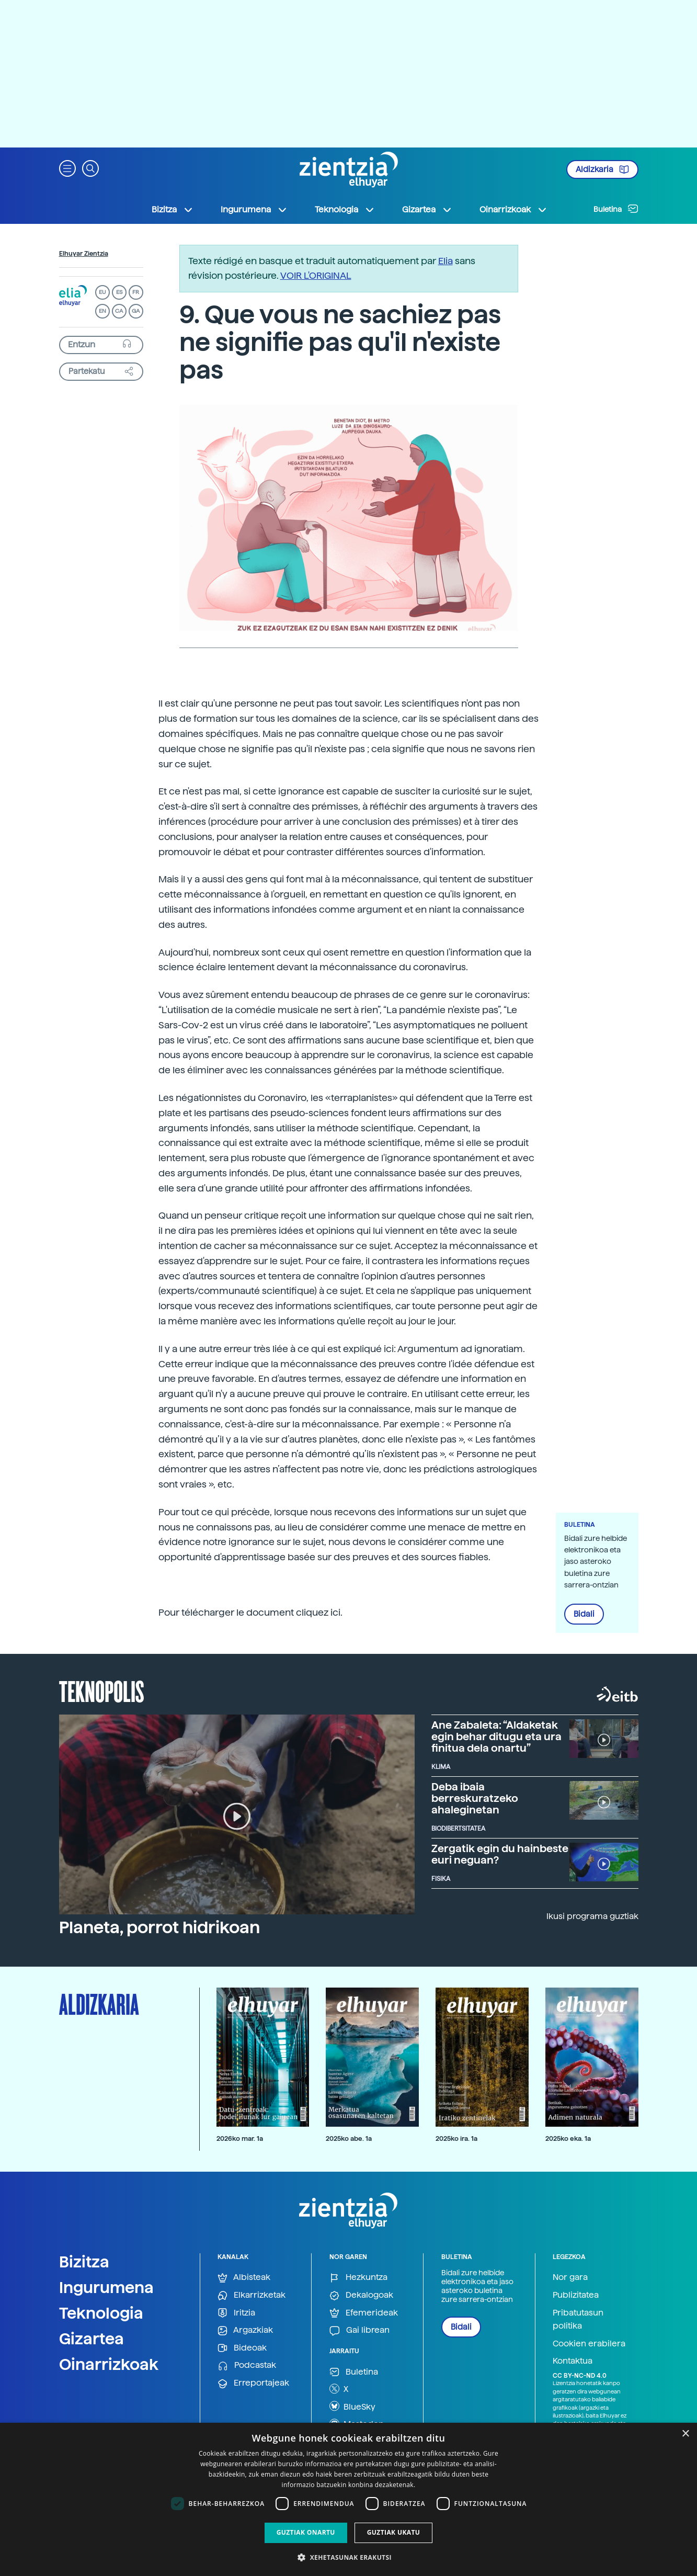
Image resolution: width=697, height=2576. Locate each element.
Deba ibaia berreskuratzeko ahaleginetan (474, 1798)
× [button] (685, 2434)
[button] (67, 167)
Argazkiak (245, 2330)
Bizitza (84, 2261)
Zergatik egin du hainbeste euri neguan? (499, 1854)
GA (136, 311)
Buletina (615, 208)
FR (135, 292)
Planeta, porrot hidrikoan (159, 1927)
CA (119, 311)
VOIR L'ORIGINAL (315, 275)
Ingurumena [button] (254, 210)
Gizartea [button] (427, 210)
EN (102, 311)
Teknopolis (101, 1690)
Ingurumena (106, 2287)
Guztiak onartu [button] (306, 2532)
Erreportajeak (253, 2383)
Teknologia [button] (345, 210)
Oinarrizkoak (108, 2364)
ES (119, 292)
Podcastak (247, 2365)
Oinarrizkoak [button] (513, 210)
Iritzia (236, 2313)
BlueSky (352, 2406)
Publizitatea (576, 2295)
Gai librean (359, 2330)
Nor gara (570, 2277)
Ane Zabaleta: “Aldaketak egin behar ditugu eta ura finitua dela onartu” (496, 1736)
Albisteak (244, 2277)
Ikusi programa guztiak (592, 1916)
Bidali (584, 1614)
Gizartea (91, 2338)
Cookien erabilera (589, 2343)
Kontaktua (572, 2361)
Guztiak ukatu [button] (393, 2532)
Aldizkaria (602, 169)
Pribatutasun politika (578, 2319)
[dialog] (348, 2499)
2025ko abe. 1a (349, 2138)
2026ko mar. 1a (239, 2138)
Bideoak (242, 2348)
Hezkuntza (358, 2277)
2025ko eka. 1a (568, 2138)
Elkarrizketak (251, 2295)
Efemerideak (363, 2313)
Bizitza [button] (172, 210)
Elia (445, 260)
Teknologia (101, 2312)
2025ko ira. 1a (456, 2138)
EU (102, 292)
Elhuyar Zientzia (83, 253)
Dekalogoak (361, 2295)
